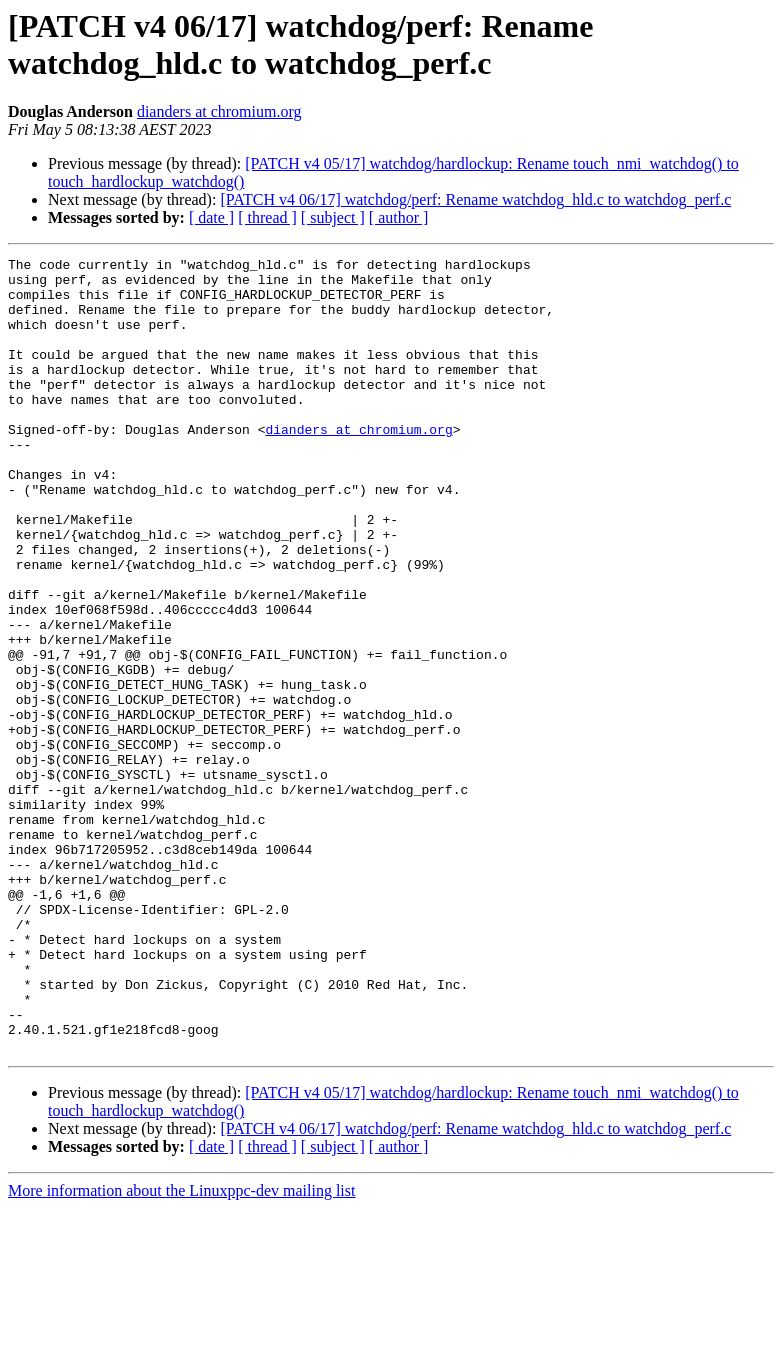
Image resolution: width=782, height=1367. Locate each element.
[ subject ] (333, 217)
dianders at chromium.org (219, 111)
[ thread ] (267, 217)
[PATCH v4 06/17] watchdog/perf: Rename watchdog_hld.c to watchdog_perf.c (475, 199)
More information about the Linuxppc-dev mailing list (181, 1349)
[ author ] (399, 217)
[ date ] (211, 217)
